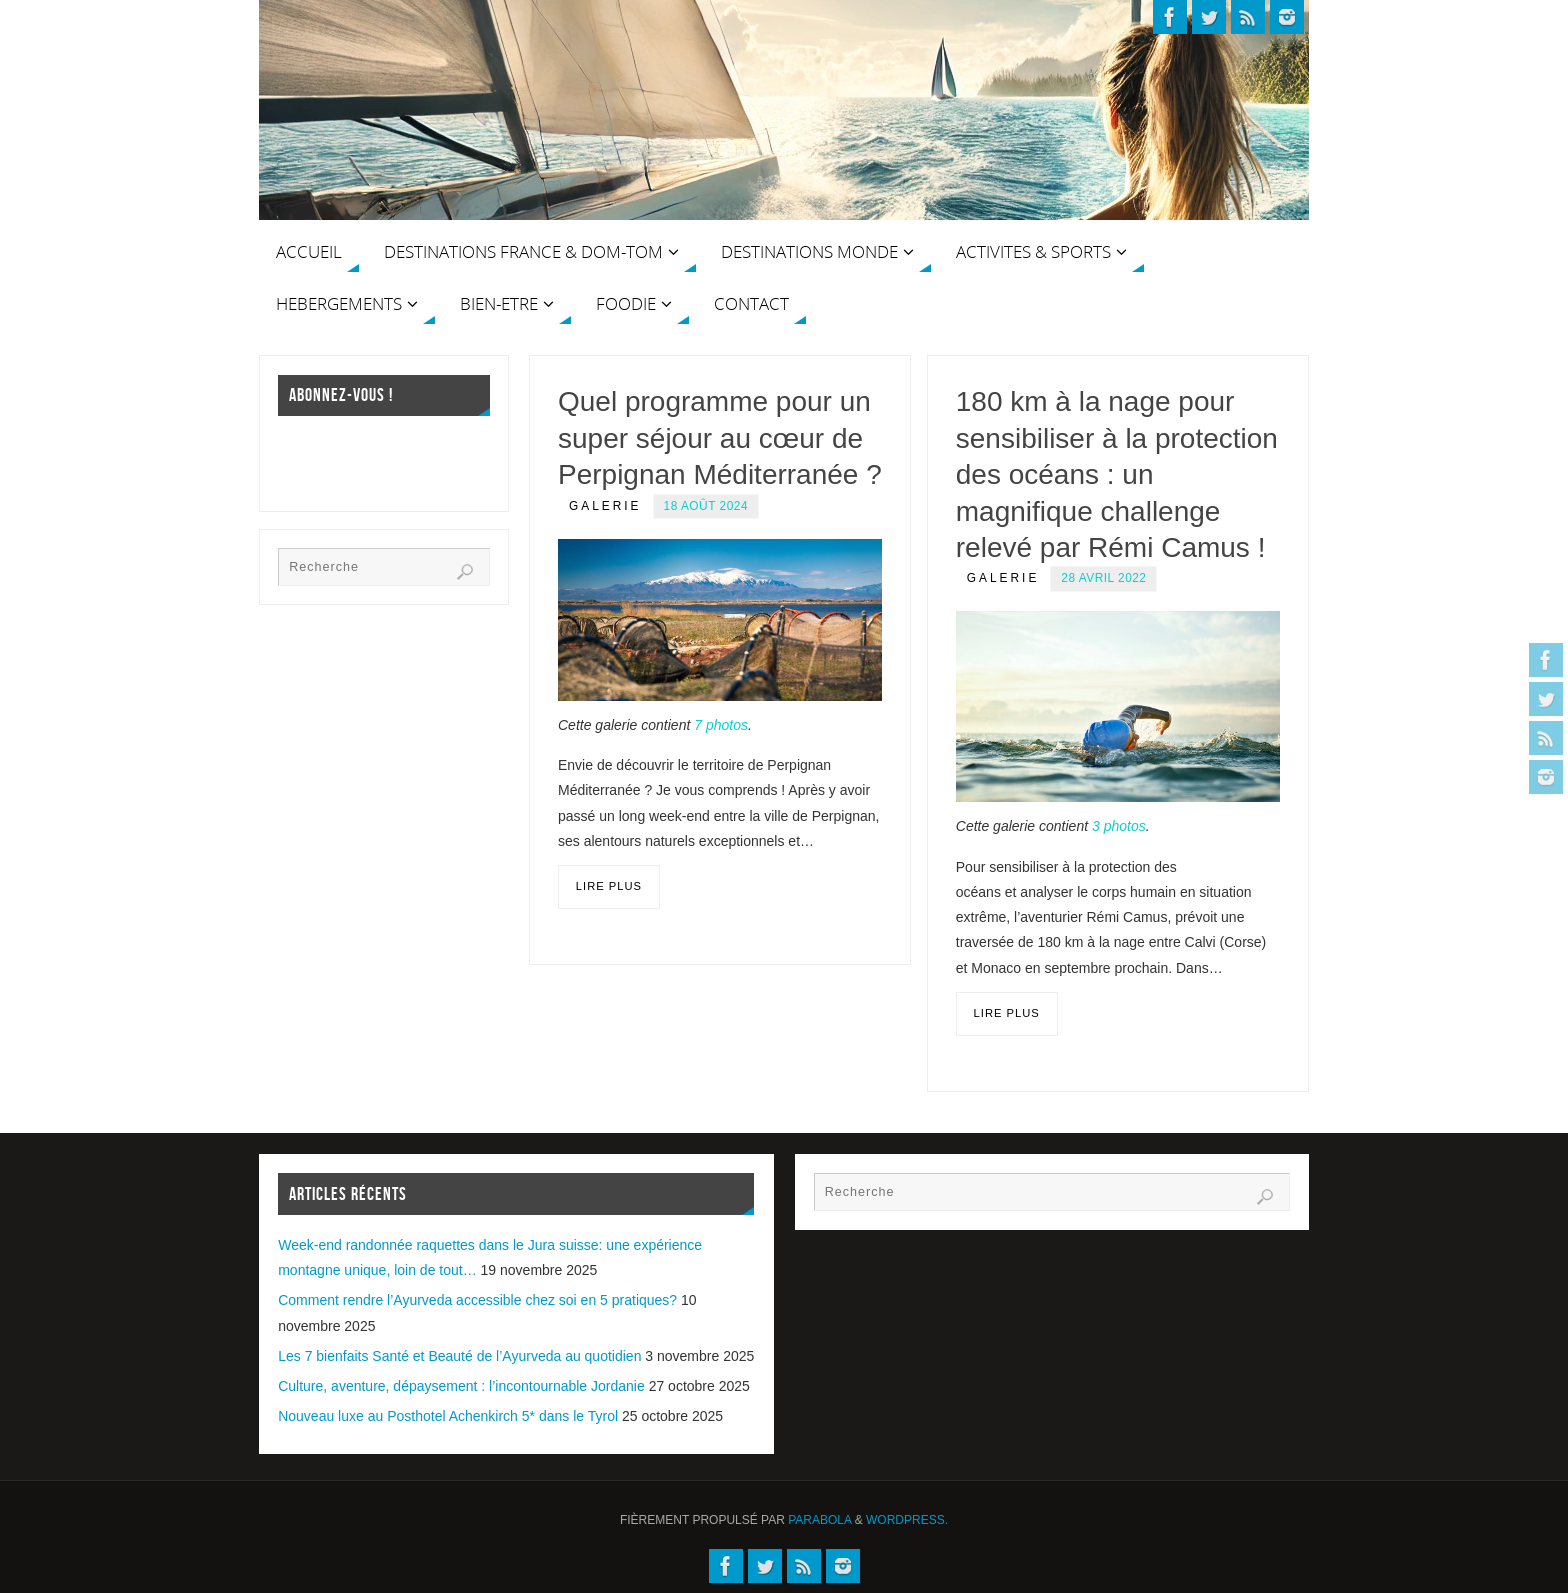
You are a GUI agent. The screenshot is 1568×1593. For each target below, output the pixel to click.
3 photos (1119, 826)
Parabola (819, 1520)
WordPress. (907, 1520)
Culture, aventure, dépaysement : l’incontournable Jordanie (461, 1386)
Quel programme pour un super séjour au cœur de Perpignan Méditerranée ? (720, 438)
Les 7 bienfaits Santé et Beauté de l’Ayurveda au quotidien (459, 1356)
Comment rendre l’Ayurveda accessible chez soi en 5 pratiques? (477, 1300)
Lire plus (609, 886)
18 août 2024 (706, 506)
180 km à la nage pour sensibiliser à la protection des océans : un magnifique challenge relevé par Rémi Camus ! (1117, 474)
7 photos (721, 725)
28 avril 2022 (1103, 578)
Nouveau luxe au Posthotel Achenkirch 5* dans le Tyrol (448, 1416)
